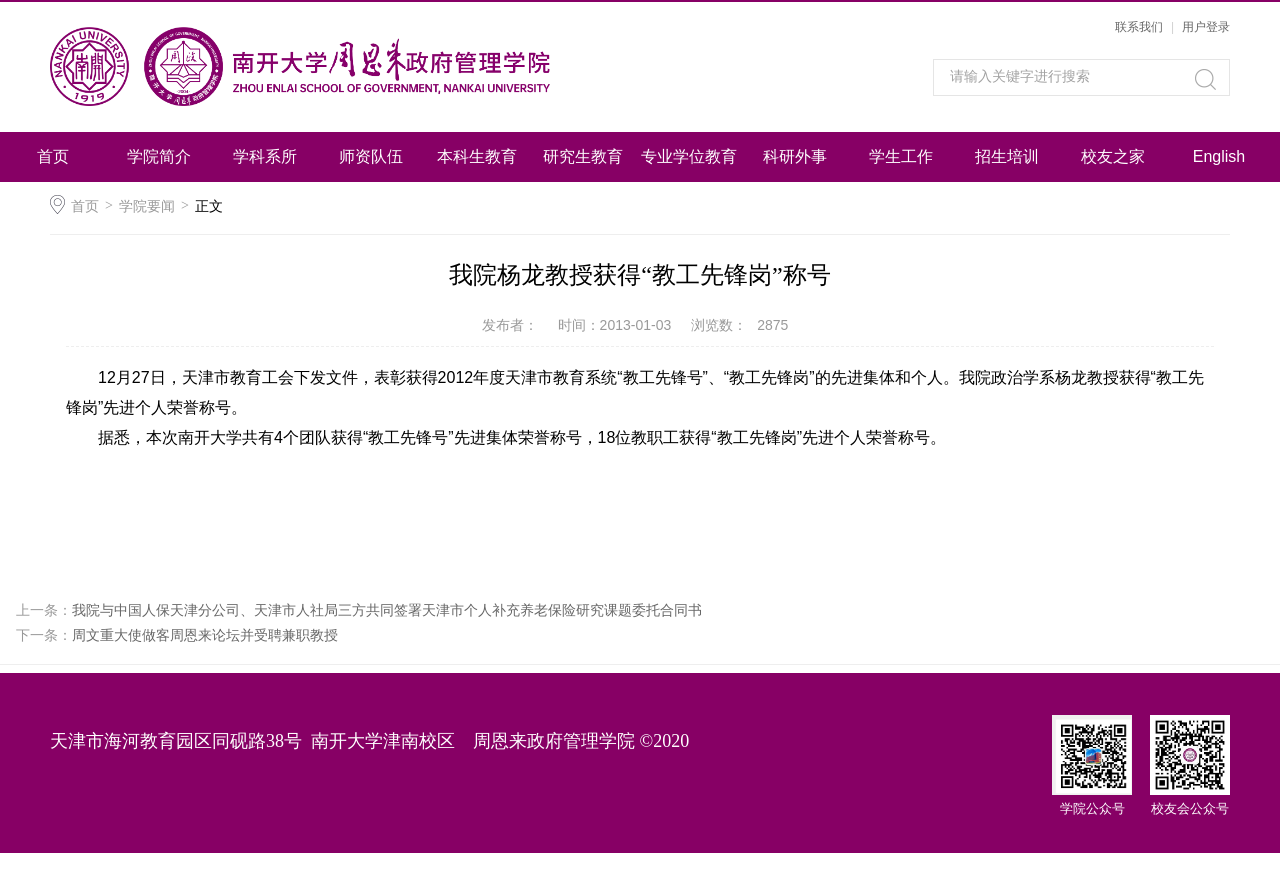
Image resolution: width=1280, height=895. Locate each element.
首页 (53, 156)
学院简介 (159, 156)
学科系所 (265, 156)
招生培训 (1007, 156)
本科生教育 (477, 156)
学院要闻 (147, 206)
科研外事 (795, 156)
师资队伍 (371, 156)
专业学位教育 (689, 156)
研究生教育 (583, 156)
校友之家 (1113, 156)
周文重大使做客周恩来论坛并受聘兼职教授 (205, 635)
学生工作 (901, 156)
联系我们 (1139, 27)
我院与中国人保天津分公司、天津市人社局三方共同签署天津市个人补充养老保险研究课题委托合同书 (387, 610)
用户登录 (1206, 27)
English (1219, 156)
